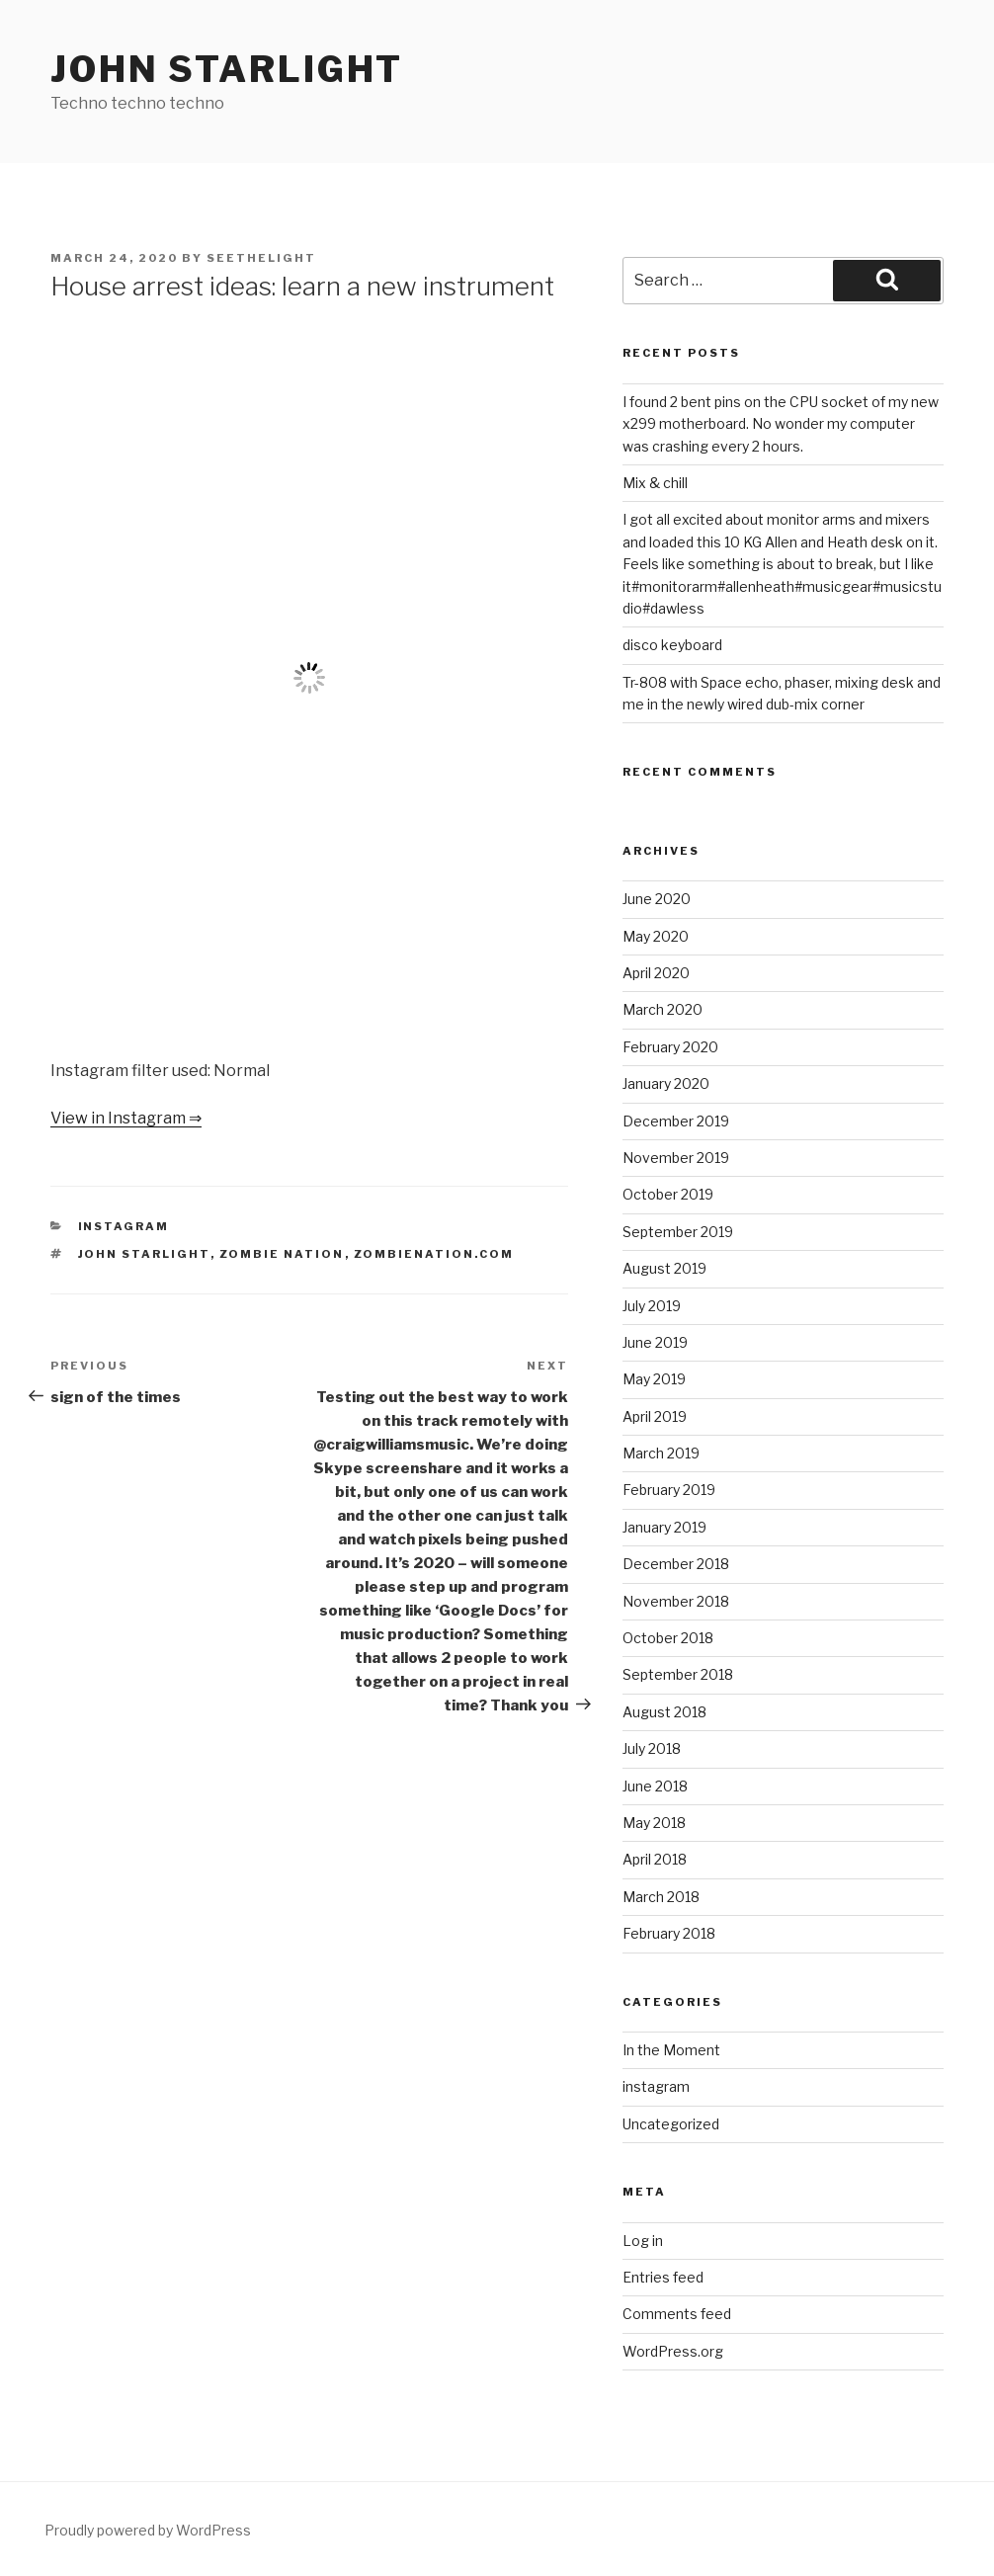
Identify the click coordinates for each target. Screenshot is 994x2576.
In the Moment (671, 2049)
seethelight (261, 258)
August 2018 (664, 1711)
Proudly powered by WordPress (147, 2530)
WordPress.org (672, 2351)
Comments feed (676, 2313)
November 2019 (675, 1157)
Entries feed (663, 2277)
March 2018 (661, 1896)
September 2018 (677, 1674)
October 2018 (667, 1637)
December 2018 (675, 1563)
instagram (124, 1226)
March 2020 (662, 1009)
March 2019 (661, 1453)
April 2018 (654, 1859)
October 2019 (667, 1194)
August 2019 (664, 1268)
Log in (642, 2240)
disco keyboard (672, 644)
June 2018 (655, 1786)
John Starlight (226, 69)
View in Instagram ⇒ (126, 1118)
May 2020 (655, 936)
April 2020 (656, 972)
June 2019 (655, 1342)
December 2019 (675, 1121)
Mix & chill (655, 482)
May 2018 (654, 1822)
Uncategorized (670, 2124)
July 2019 (651, 1305)
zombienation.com (434, 1254)
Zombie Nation (282, 1254)
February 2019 (668, 1489)
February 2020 (670, 1047)
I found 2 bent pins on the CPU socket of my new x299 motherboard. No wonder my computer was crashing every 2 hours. (780, 424)
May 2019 (654, 1379)
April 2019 (654, 1416)
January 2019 (664, 1527)
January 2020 (665, 1083)
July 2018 (651, 1748)
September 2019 (677, 1231)
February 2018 (668, 1933)
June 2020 (656, 898)
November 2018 (675, 1601)
